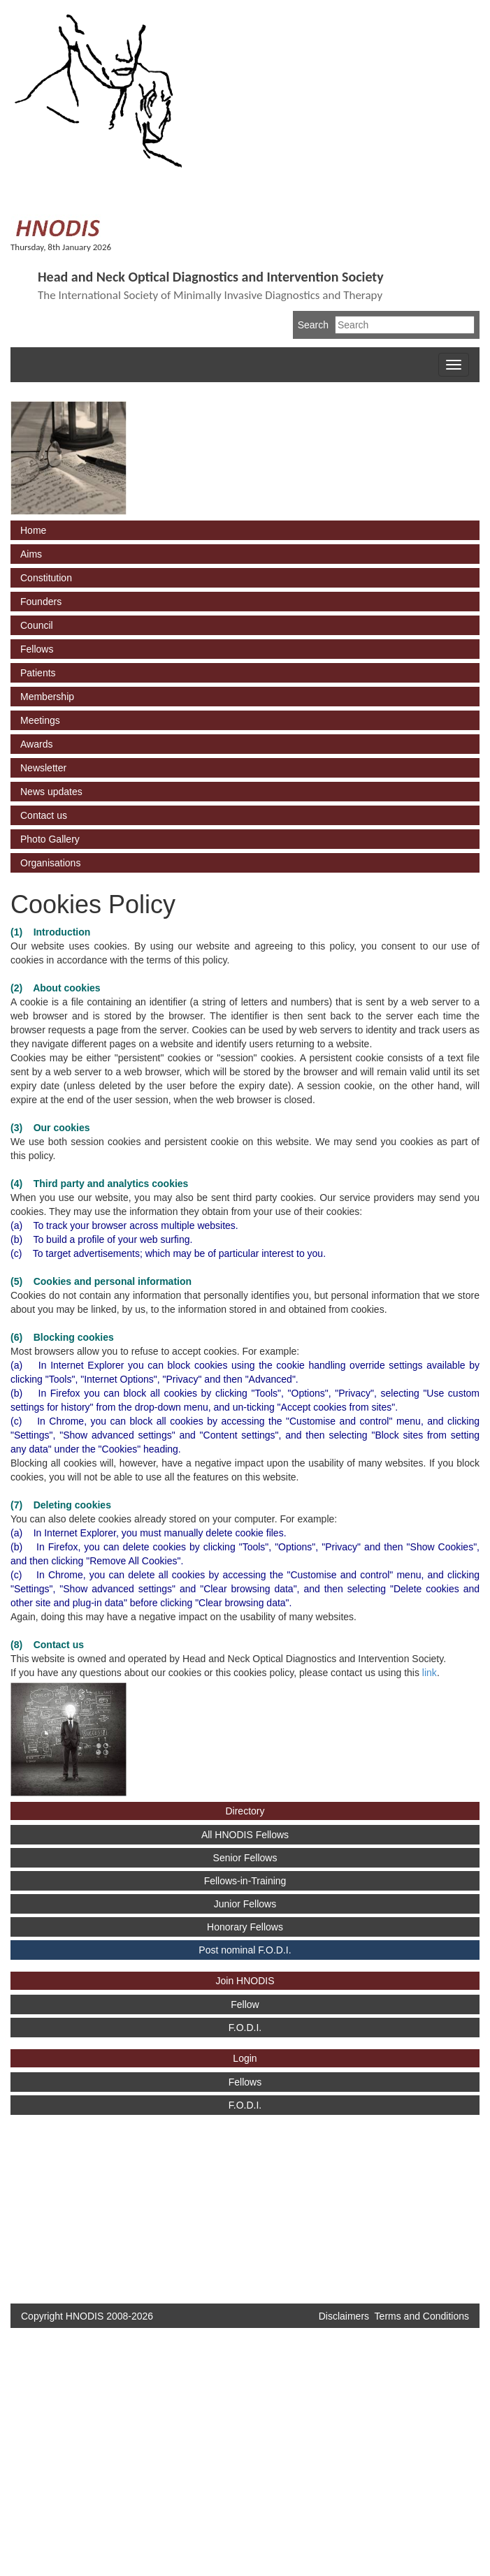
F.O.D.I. (245, 2027)
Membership (47, 696)
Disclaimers (344, 2316)
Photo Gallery (50, 839)
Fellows (36, 649)
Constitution (46, 577)
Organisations (50, 862)
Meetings (40, 720)
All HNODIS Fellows (245, 1834)
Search (313, 324)
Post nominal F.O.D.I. (245, 1950)
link (429, 1672)
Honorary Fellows (245, 1927)
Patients (38, 672)
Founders (41, 601)
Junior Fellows (245, 1903)
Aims (31, 554)
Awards (36, 744)
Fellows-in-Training (245, 1880)
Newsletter (43, 767)
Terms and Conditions (422, 2316)
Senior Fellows (245, 1857)
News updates (51, 791)
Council (36, 625)
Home (33, 530)
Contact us (43, 815)
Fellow (245, 2004)
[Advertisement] (63, 2202)
